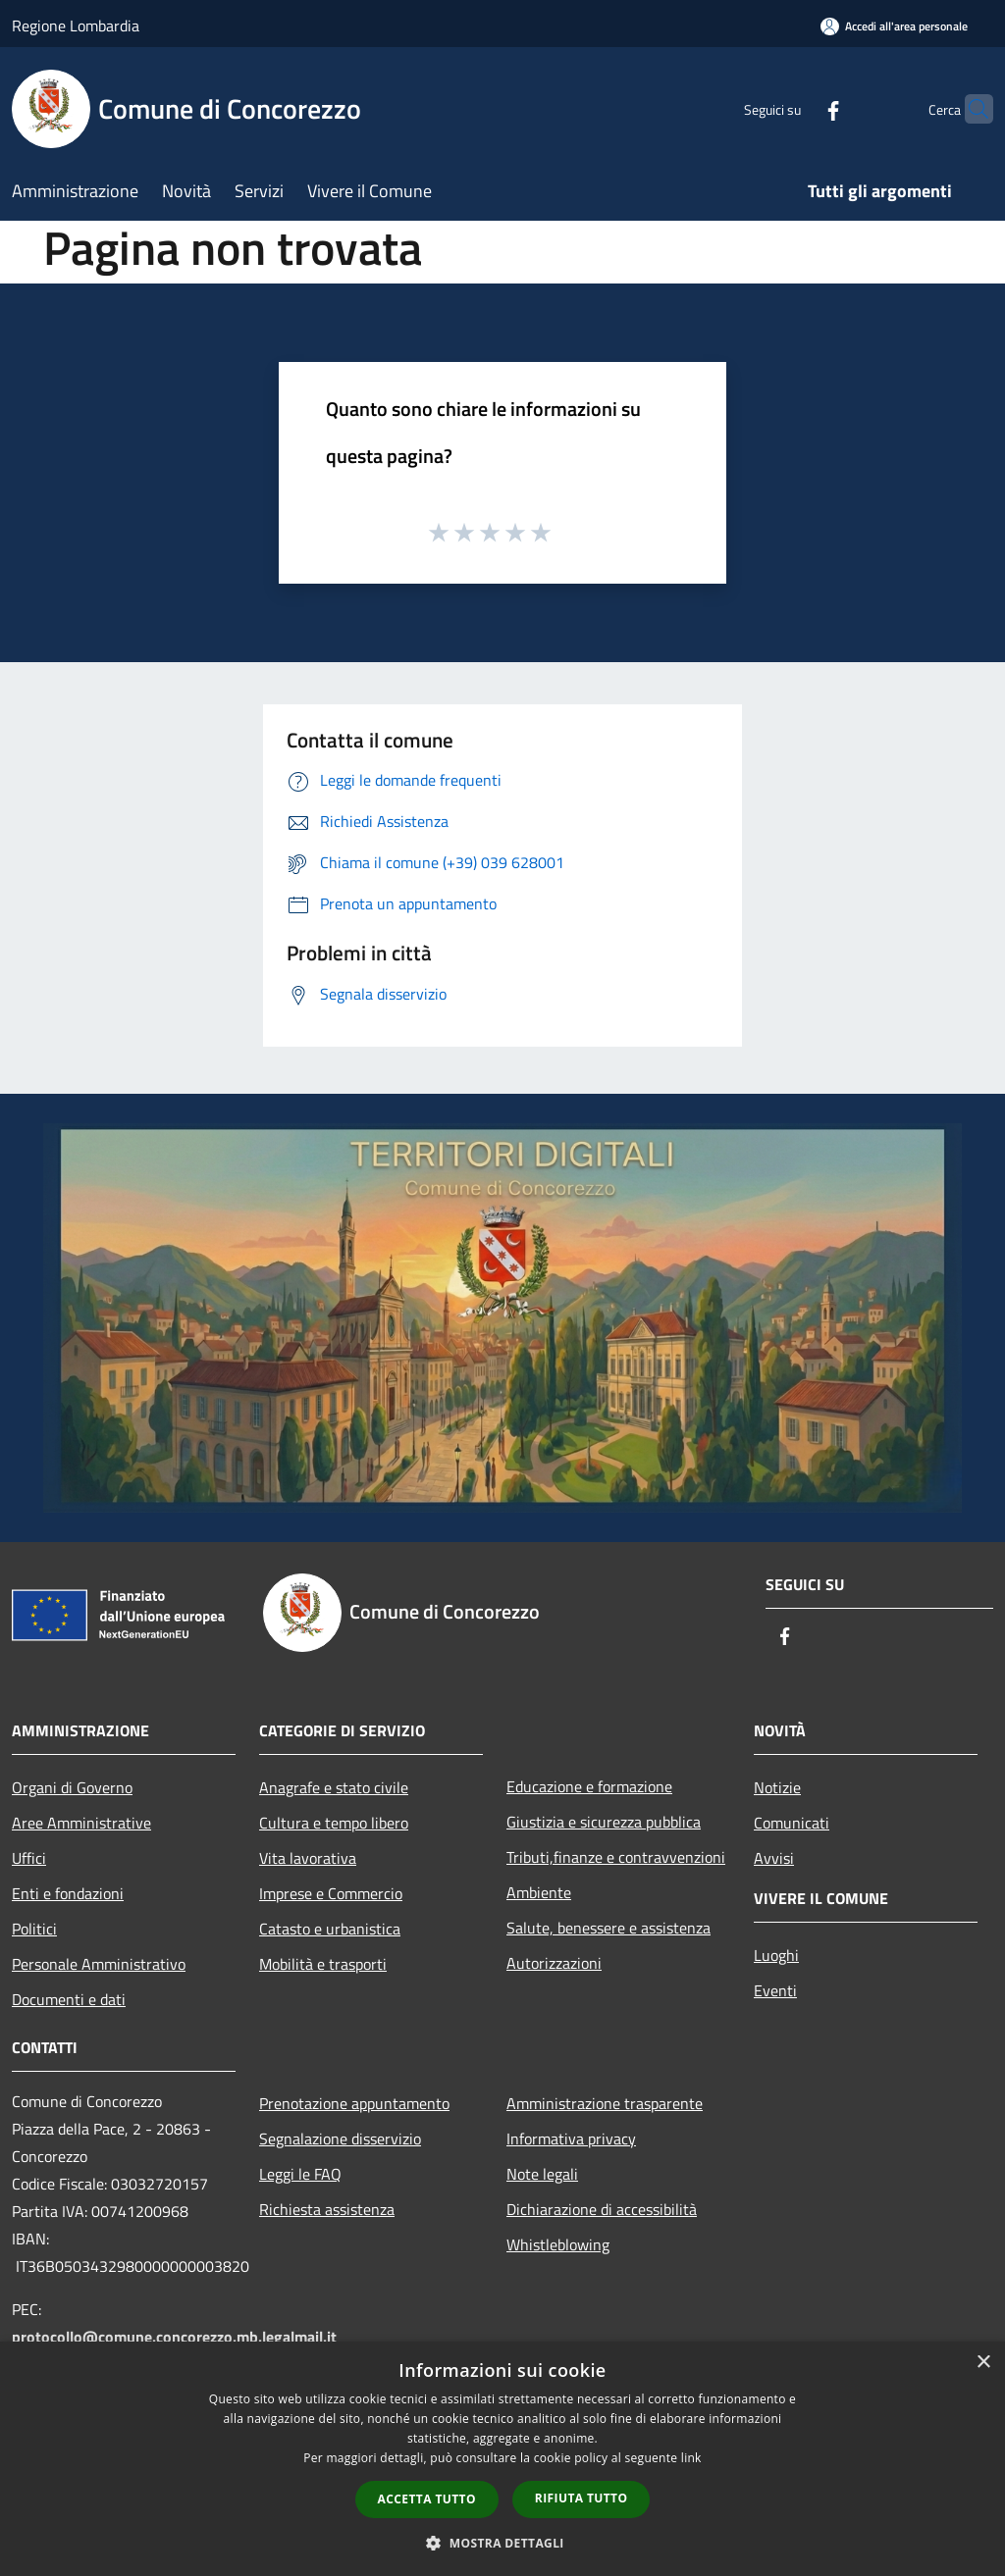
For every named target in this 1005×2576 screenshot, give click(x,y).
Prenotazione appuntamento (354, 2103)
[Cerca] (969, 108)
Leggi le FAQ (300, 2174)
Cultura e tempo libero (333, 1822)
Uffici (29, 1858)
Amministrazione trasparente (604, 2103)
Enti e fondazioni (68, 1893)
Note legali (542, 2174)
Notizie (777, 1787)
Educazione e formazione (589, 1786)
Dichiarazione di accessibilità (601, 2209)
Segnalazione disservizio (340, 2138)
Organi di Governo (72, 1787)
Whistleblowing (557, 2244)
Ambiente (538, 1892)
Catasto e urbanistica (329, 1928)
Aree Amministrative (81, 1822)
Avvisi (774, 1858)
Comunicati (791, 1822)
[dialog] (502, 2459)
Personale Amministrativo (98, 1964)
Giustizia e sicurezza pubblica (603, 1821)
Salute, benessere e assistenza (608, 1927)
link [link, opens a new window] (691, 2457)
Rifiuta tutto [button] (581, 2498)
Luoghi (776, 1955)
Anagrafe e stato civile (333, 1787)
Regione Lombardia (75, 25)
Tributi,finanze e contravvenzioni (615, 1857)
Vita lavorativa (307, 1858)
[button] (502, 2542)
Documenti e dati (69, 1999)
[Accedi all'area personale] (894, 26)
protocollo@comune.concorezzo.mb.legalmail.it (174, 2336)
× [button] (983, 2362)
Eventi (775, 1990)
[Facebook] (795, 108)
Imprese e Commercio (330, 1893)
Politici (34, 1928)
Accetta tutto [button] (427, 2499)
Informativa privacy (571, 2138)
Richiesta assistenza (327, 2209)
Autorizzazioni (554, 1963)
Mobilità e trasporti (323, 1964)
